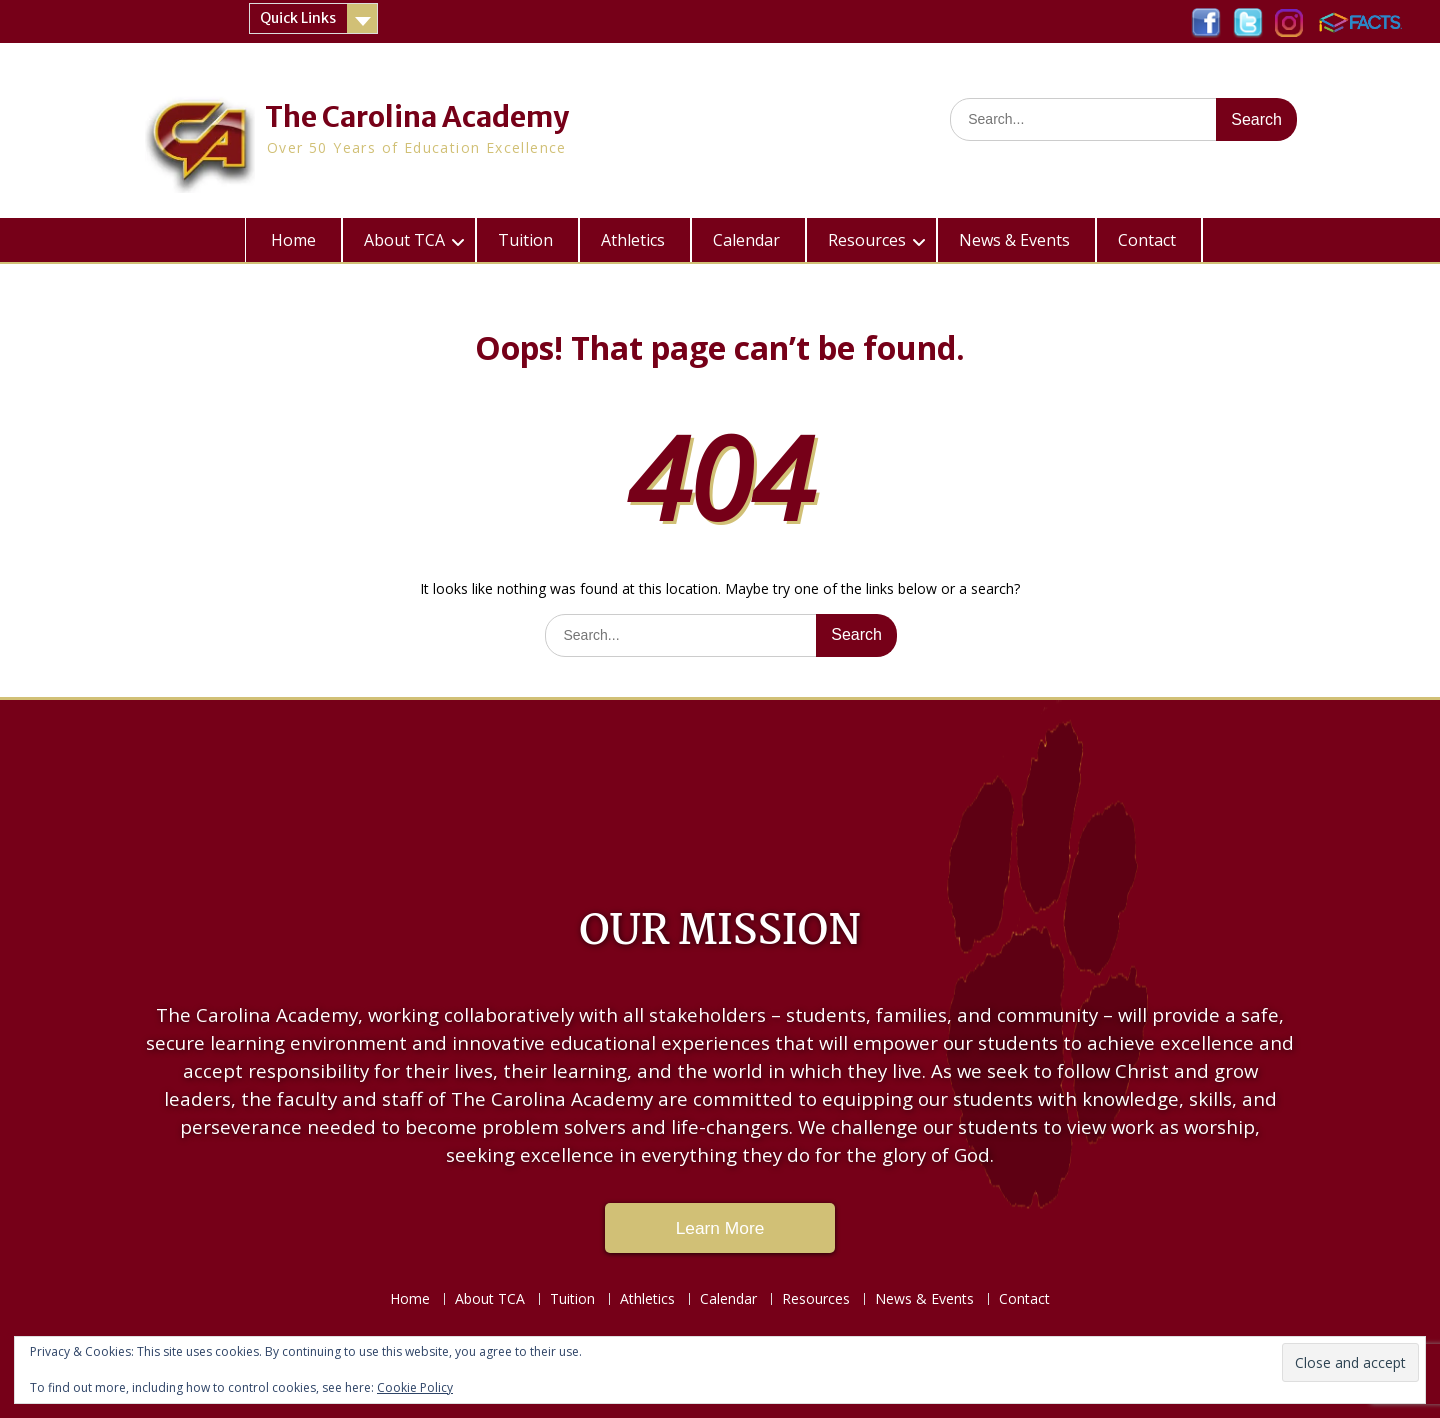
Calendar (746, 240)
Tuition (525, 240)
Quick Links (298, 18)
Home (293, 240)
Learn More (720, 1228)
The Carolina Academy (417, 117)
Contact (1147, 240)
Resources (867, 240)
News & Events (1014, 240)
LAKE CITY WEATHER (720, 790)
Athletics (633, 240)
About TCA (404, 240)
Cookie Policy (415, 1387)
